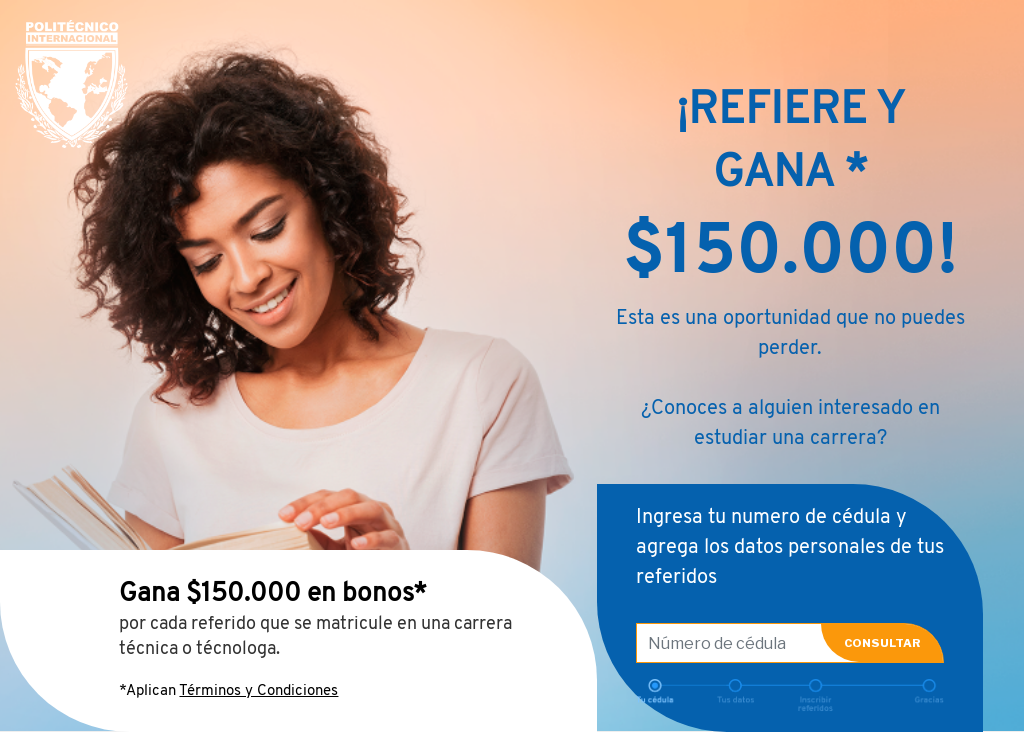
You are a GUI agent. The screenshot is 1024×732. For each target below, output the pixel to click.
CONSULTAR (882, 643)
